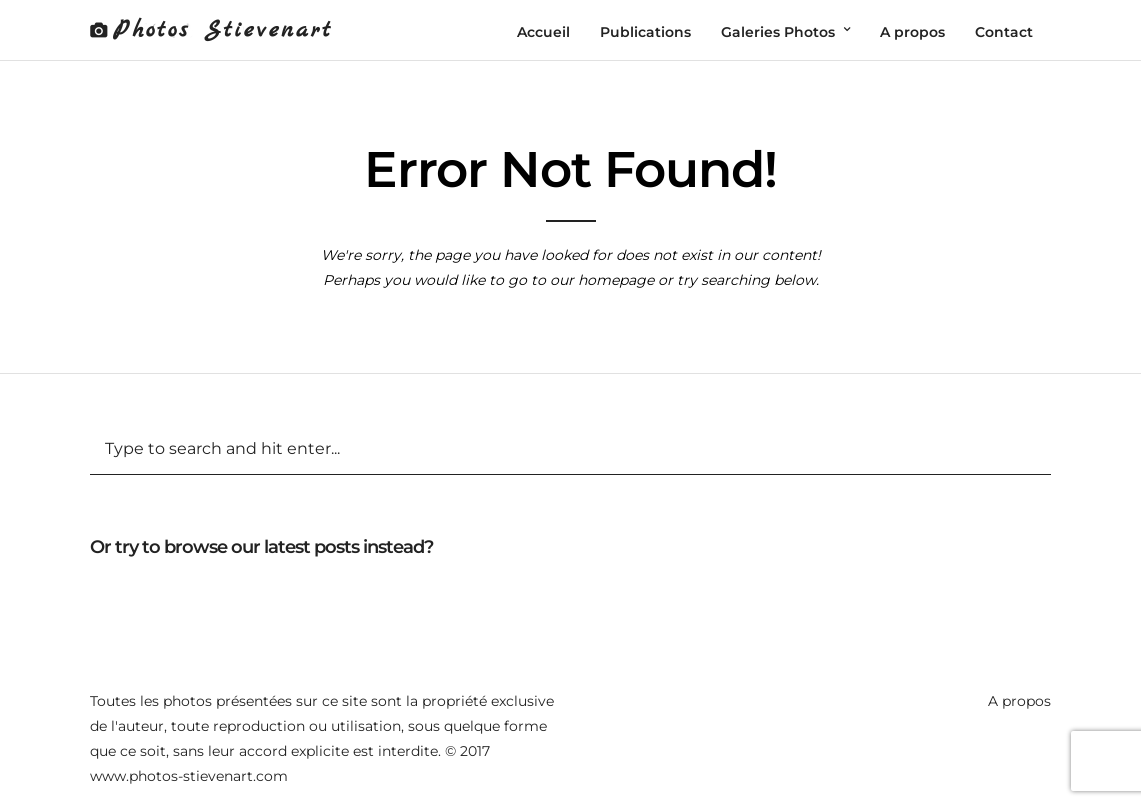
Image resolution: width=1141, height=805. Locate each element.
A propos (1019, 701)
